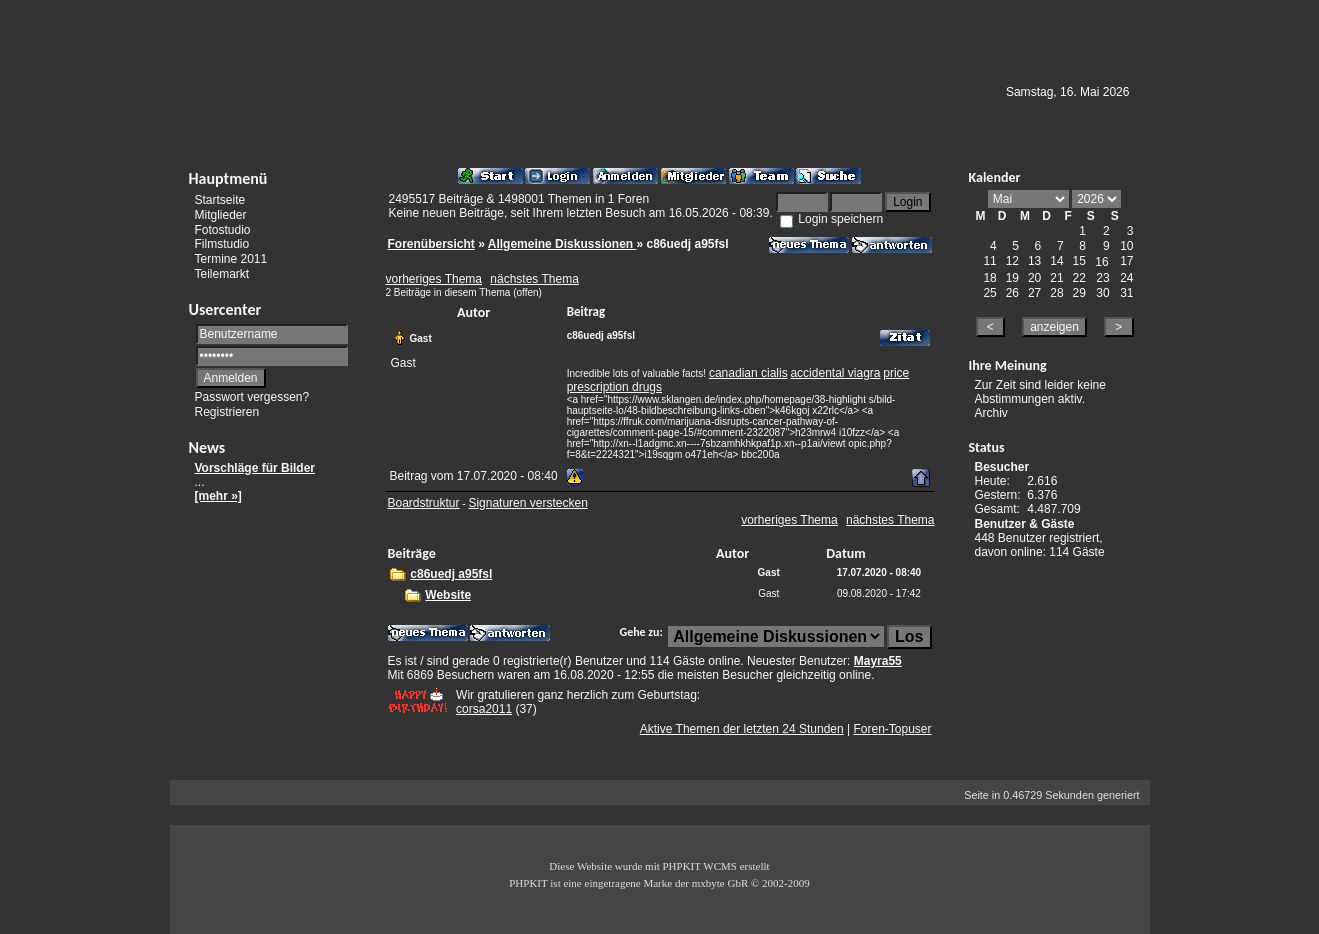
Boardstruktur (424, 503)
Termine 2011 (231, 259)
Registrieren (227, 412)
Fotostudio (223, 229)
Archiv (991, 413)
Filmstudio (222, 244)
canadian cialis (748, 373)
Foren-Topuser (892, 729)
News (207, 447)
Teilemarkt (222, 274)
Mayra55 (878, 661)
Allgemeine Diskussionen (562, 244)
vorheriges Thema (434, 279)
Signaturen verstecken (527, 503)
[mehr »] (218, 496)
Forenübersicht (431, 244)
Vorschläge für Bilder (255, 468)
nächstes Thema (534, 279)
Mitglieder (221, 215)
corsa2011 (484, 709)
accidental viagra (835, 373)
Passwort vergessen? (252, 397)
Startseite (220, 200)
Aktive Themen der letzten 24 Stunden (742, 729)
